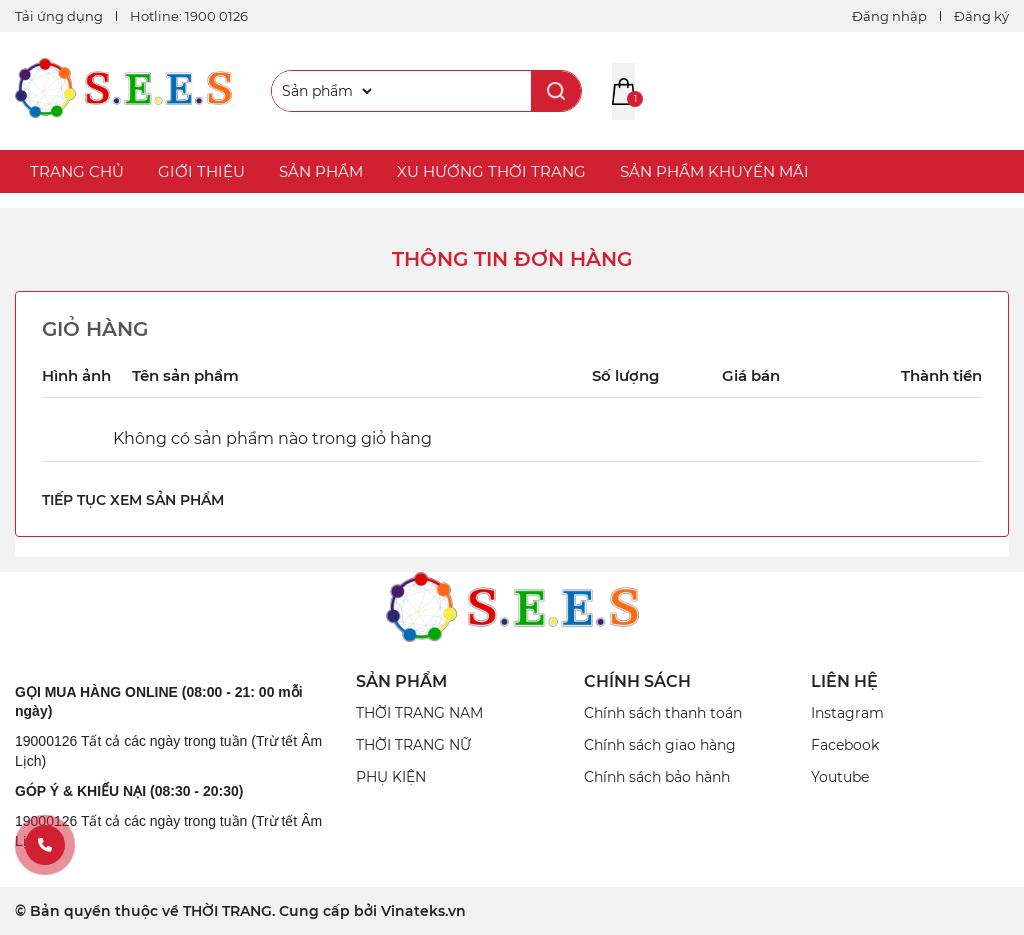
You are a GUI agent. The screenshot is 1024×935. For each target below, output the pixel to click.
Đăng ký (981, 16)
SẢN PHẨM (321, 171)
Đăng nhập (889, 16)
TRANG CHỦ (77, 171)
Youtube (840, 777)
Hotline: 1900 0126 (189, 16)
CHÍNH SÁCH (637, 681)
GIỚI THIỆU (201, 171)
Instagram (847, 713)
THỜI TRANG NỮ (413, 745)
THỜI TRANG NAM (419, 713)
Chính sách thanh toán (663, 713)
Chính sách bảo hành (657, 777)
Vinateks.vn (423, 911)
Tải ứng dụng (59, 16)
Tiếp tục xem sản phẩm (133, 500)
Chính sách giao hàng (660, 745)
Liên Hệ (844, 681)
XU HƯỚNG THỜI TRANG (491, 171)
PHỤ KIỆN (391, 777)
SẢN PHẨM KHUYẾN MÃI (714, 171)
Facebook (845, 745)
